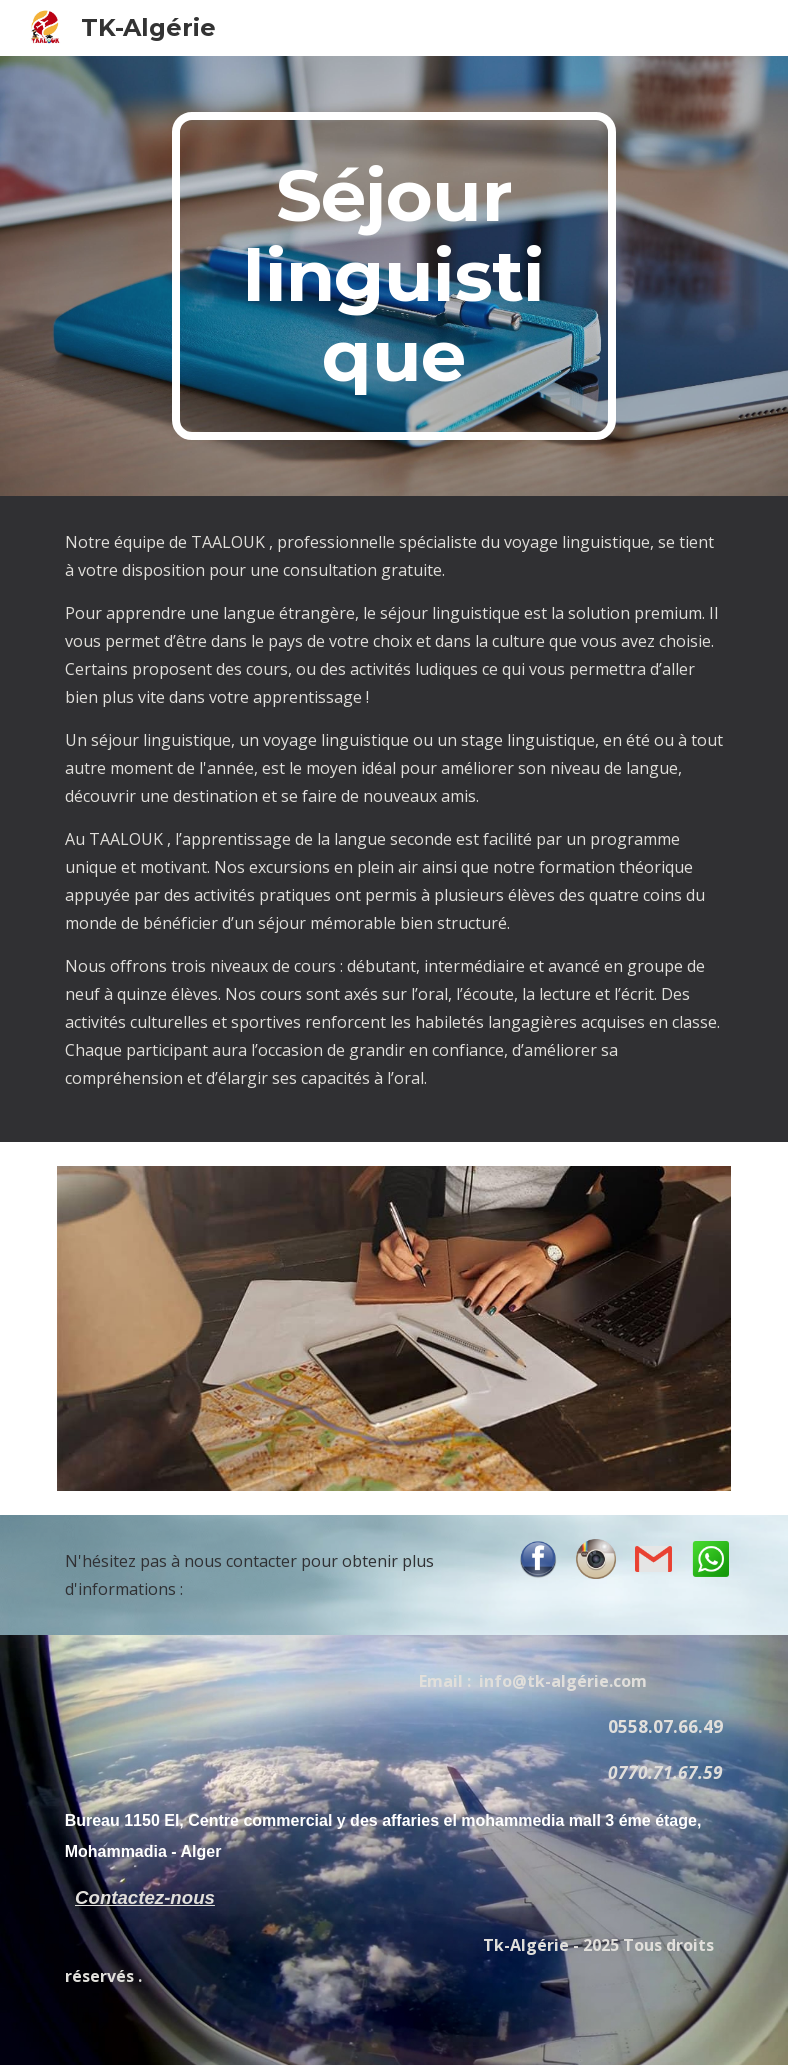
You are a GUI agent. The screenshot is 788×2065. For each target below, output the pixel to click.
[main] (394, 276)
